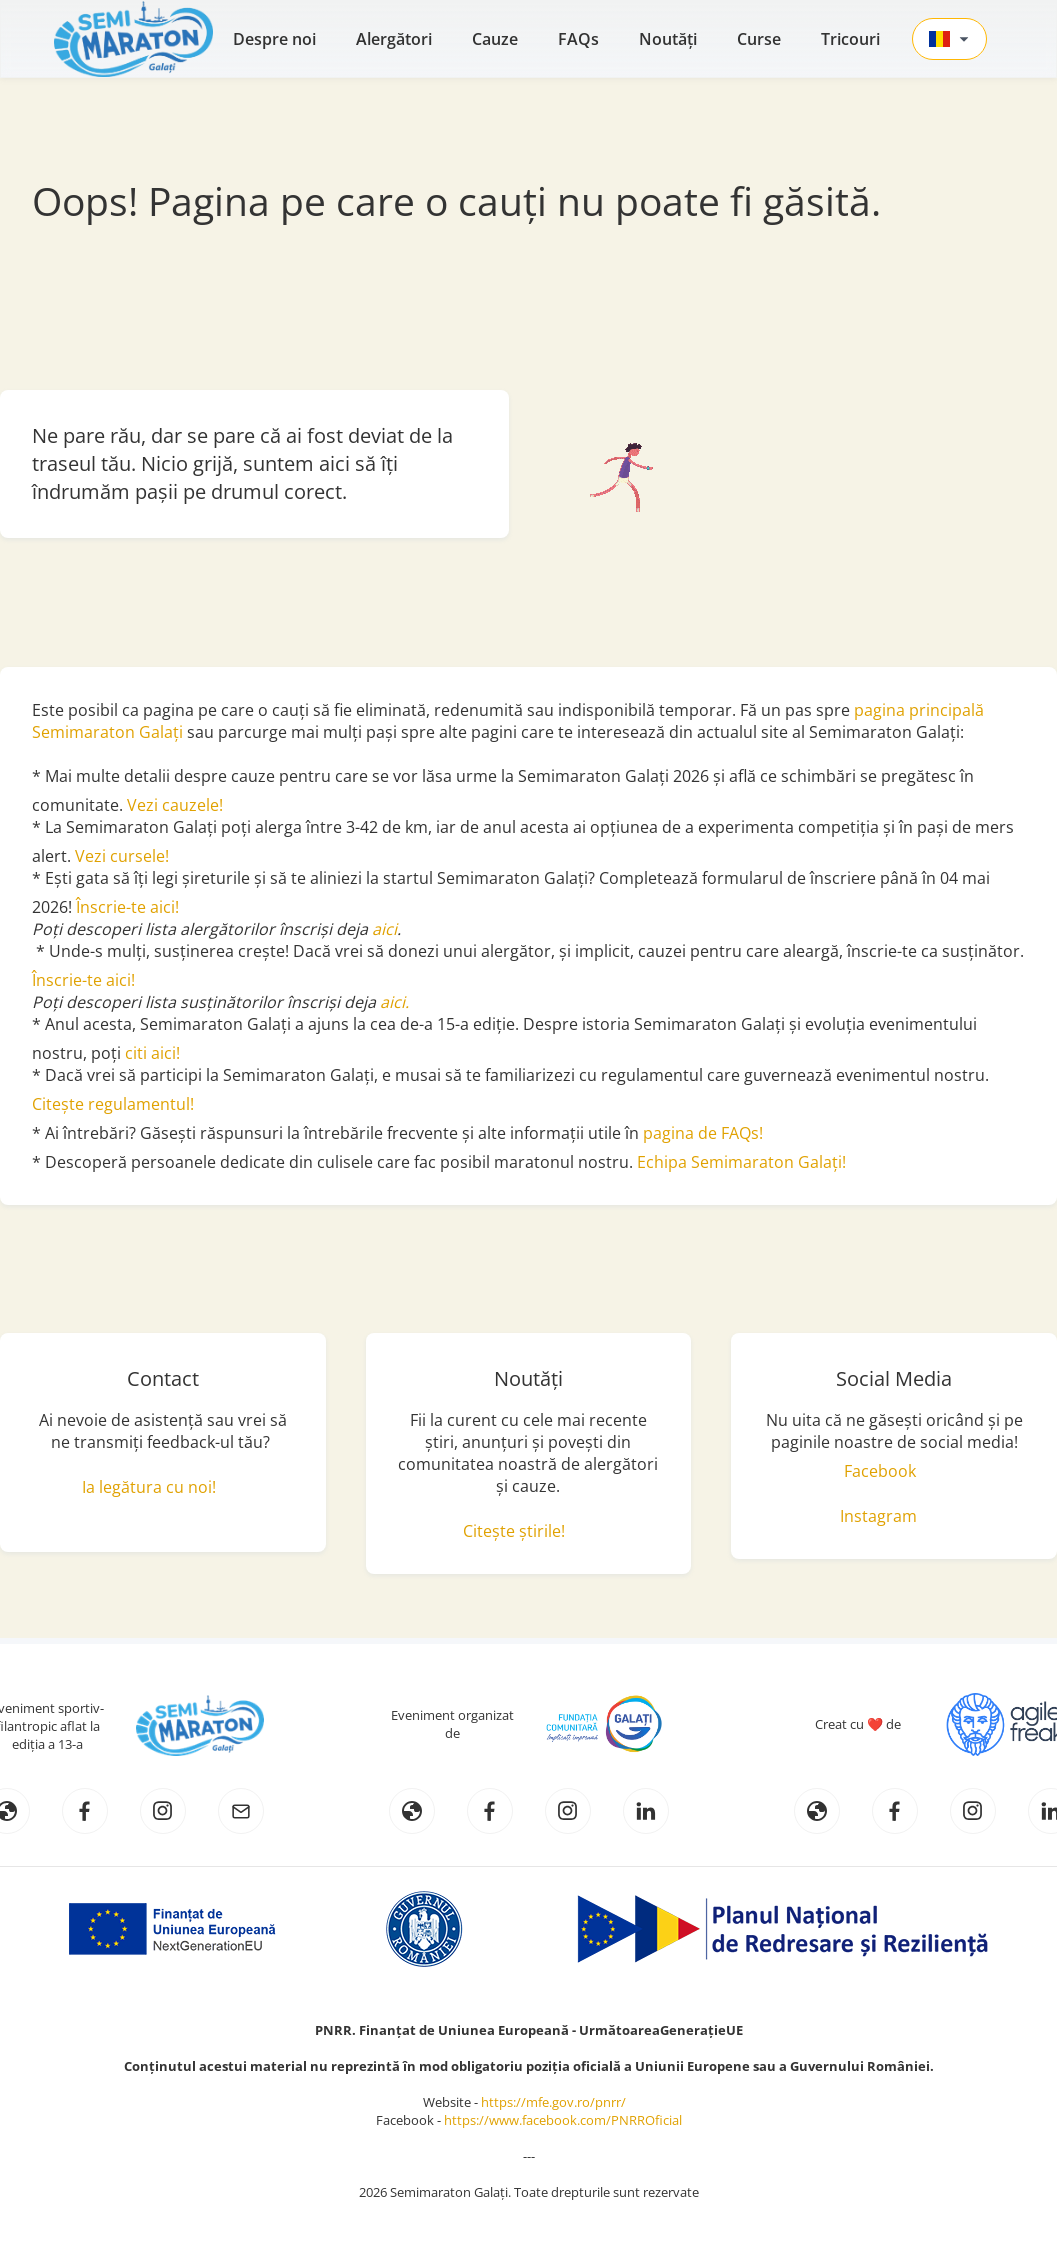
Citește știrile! (514, 1531)
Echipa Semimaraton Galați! (741, 1162)
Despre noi (274, 39)
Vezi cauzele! (177, 805)
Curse (759, 39)
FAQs (578, 39)
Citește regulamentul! (113, 1104)
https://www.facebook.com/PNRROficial (563, 2120)
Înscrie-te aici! (127, 907)
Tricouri (850, 39)
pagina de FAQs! (703, 1133)
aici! (165, 1053)
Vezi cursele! (122, 856)
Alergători (394, 39)
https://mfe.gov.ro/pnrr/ (558, 2102)
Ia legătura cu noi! (149, 1487)
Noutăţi (668, 39)
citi (138, 1053)
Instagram (878, 1516)
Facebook (880, 1471)
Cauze (495, 39)
